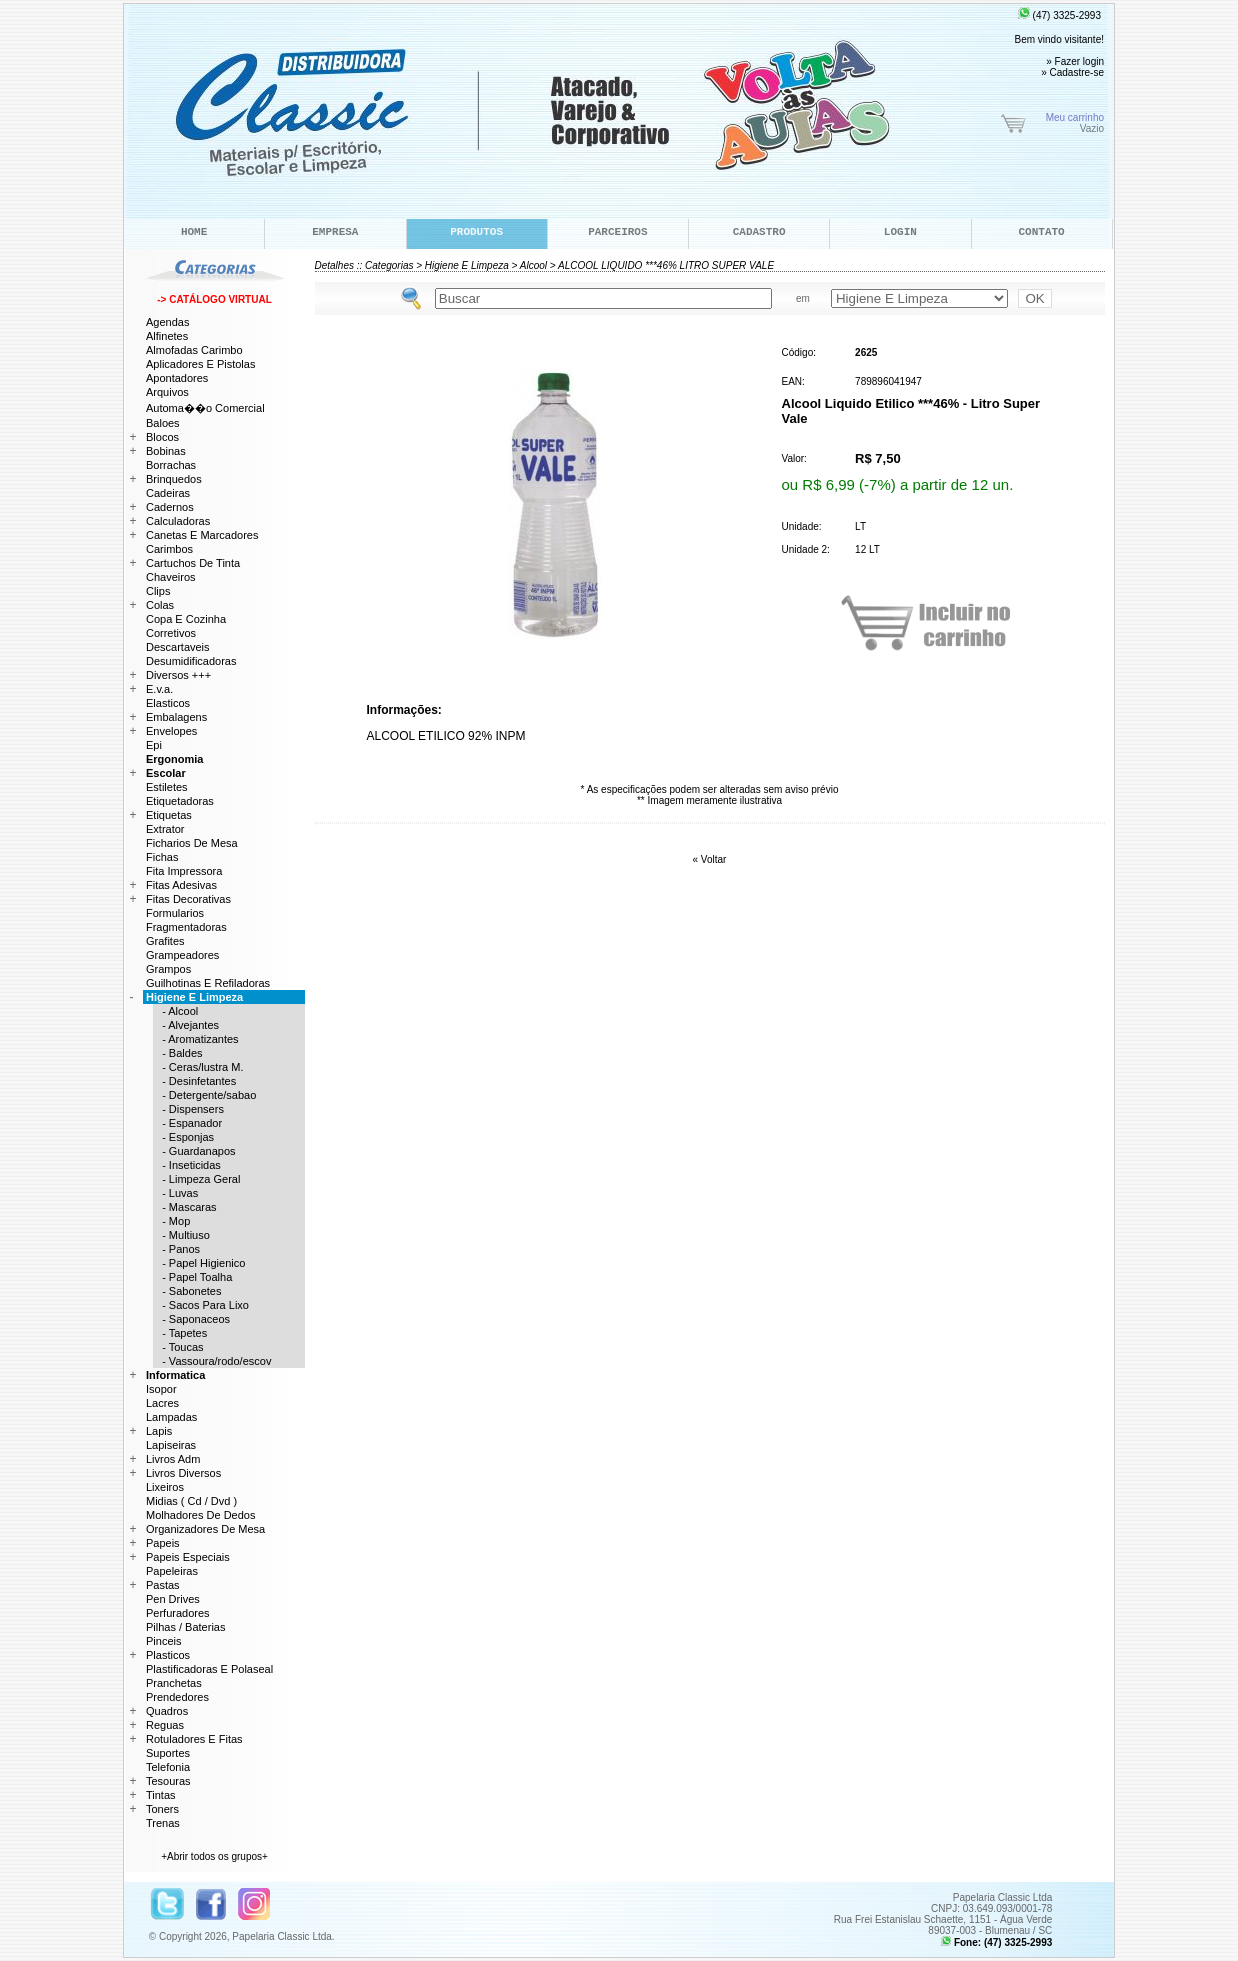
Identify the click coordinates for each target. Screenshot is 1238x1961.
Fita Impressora (184, 871)
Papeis (163, 1543)
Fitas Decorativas (188, 899)
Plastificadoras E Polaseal (209, 1669)
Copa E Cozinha (186, 619)
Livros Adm (173, 1459)
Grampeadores (182, 955)
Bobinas (166, 451)
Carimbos (169, 549)
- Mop (171, 1221)
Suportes (168, 1753)
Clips (158, 591)
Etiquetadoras (180, 801)
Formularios (175, 913)
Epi (154, 745)
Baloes (163, 423)
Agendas (167, 322)
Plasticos (168, 1655)
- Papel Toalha (192, 1277)
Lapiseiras (171, 1445)
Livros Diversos (183, 1473)
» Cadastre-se (1072, 72)
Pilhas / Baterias (185, 1627)
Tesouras (168, 1781)
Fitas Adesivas (181, 885)
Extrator (165, 829)
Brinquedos (174, 479)
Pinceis (163, 1641)
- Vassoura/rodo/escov (212, 1361)
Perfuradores (178, 1613)
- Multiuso (181, 1235)
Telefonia (168, 1767)
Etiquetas (169, 815)
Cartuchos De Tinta (193, 563)
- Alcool (175, 1011)
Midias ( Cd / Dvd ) (191, 1501)
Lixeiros (165, 1487)
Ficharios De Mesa (192, 843)
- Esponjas (183, 1137)
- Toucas (178, 1347)
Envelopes (171, 731)
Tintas (161, 1795)
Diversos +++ (178, 675)
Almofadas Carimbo (194, 350)
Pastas (163, 1585)
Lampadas (171, 1417)
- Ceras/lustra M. (198, 1067)
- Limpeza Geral (196, 1179)
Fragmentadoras (186, 927)
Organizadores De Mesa (205, 1529)
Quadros (167, 1711)
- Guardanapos (194, 1151)
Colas (160, 605)
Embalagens (176, 717)
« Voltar (710, 859)
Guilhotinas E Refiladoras (208, 983)
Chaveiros (171, 577)
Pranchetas (174, 1683)
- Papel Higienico (199, 1263)
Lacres (162, 1403)
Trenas (163, 1823)
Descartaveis (178, 647)
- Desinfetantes (194, 1081)
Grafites (165, 941)
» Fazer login (1075, 61)
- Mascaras (185, 1207)
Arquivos (167, 392)
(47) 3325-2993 (1059, 15)
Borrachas (171, 465)
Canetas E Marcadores (202, 535)
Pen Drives (173, 1599)
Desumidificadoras (191, 661)
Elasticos (168, 703)
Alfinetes (167, 336)
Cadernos (170, 507)
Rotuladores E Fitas (194, 1739)
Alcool (533, 265)
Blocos (162, 437)
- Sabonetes (187, 1291)
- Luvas (175, 1193)
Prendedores (177, 1697)
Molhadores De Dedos (200, 1515)
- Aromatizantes (196, 1039)
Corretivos (171, 633)
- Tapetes (180, 1333)
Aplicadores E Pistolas (200, 364)
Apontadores (177, 378)
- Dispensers (188, 1109)
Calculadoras (178, 521)
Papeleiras (172, 1571)
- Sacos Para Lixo (201, 1305)
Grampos (168, 969)
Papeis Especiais (188, 1557)
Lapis (159, 1431)
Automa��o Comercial (205, 408)
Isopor (161, 1389)
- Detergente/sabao (204, 1095)
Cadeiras (168, 493)
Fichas (162, 857)
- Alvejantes (186, 1025)
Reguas (165, 1725)
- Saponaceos (191, 1319)
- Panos (176, 1249)
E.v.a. (159, 689)
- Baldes (178, 1053)
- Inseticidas (187, 1165)
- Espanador (187, 1123)
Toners (162, 1809)
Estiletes (167, 787)
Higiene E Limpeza (467, 265)
